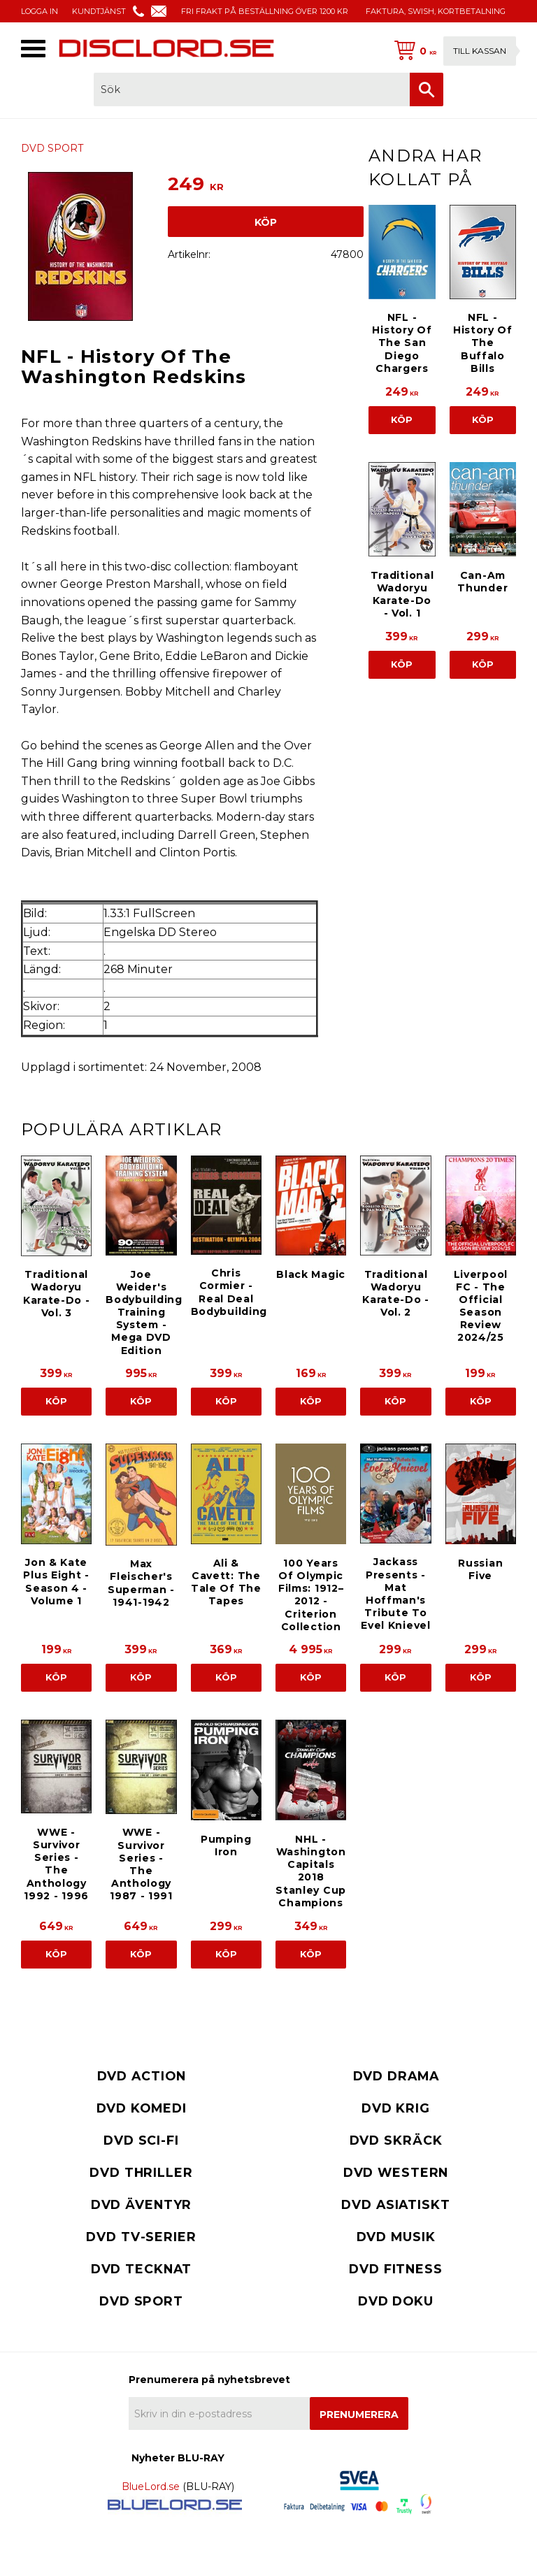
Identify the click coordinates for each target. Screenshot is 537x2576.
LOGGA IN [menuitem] (39, 11)
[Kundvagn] (452, 51)
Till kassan (479, 50)
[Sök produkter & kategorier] (252, 89)
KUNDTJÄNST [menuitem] (99, 11)
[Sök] (426, 89)
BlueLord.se (151, 2486)
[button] (33, 48)
